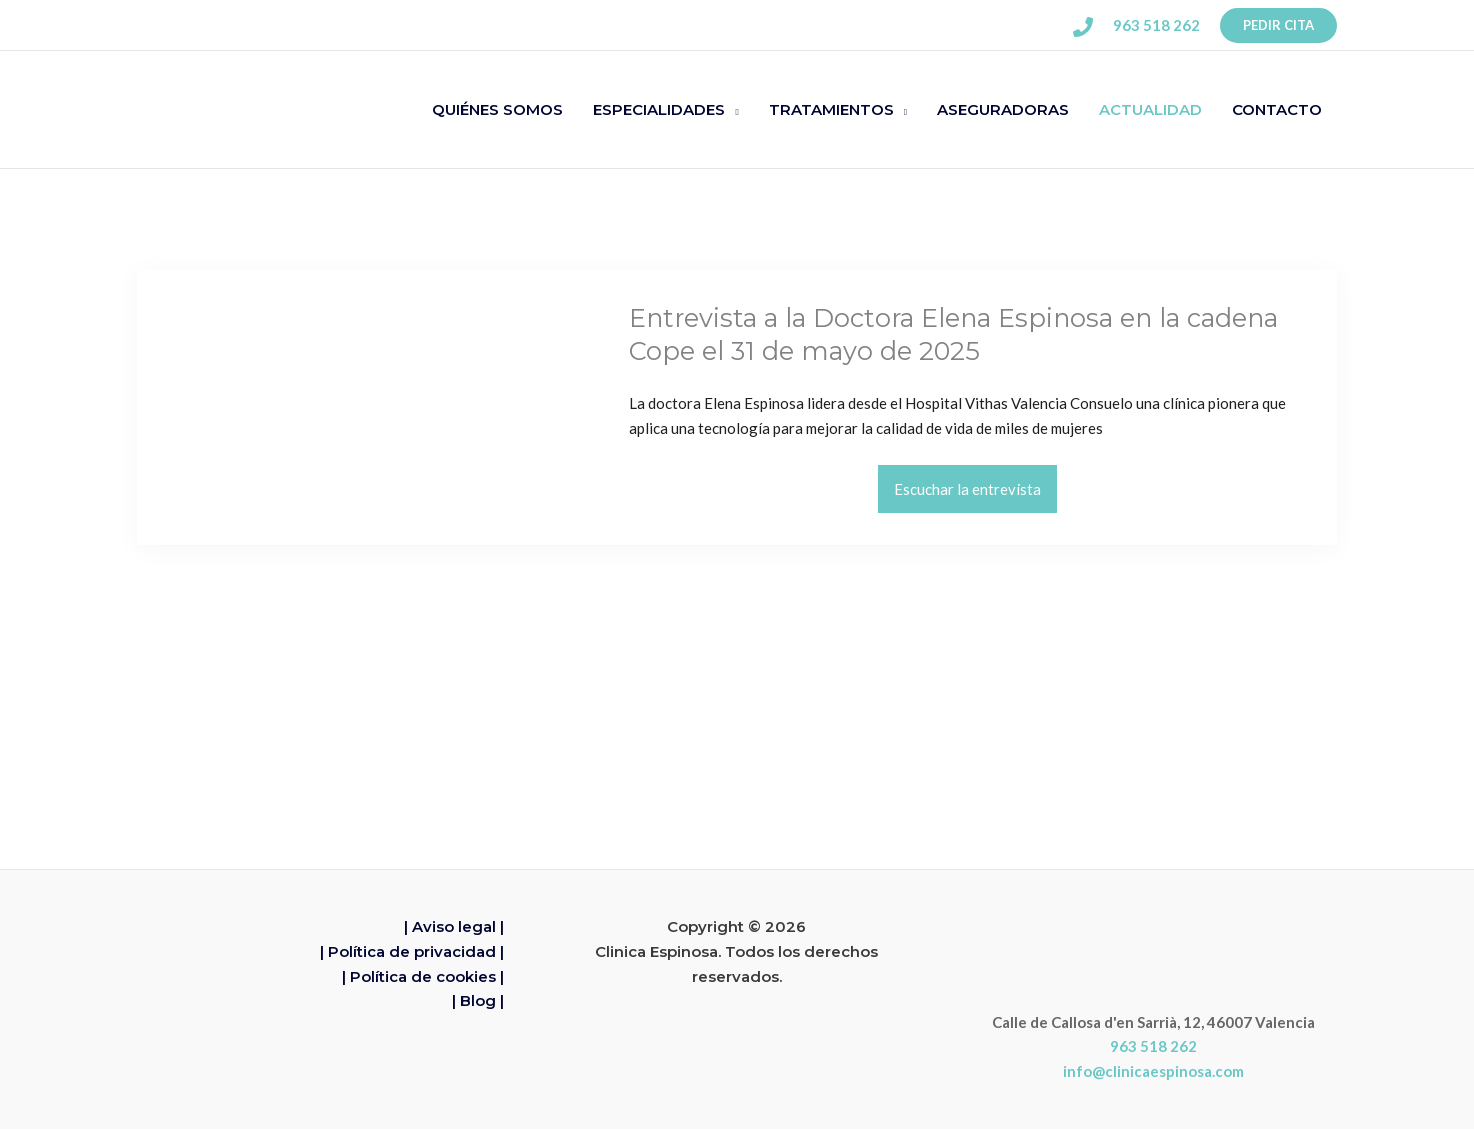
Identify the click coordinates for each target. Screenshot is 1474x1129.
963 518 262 (1153, 1047)
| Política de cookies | (423, 976)
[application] (731, 110)
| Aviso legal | (454, 927)
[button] (1278, 25)
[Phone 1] (1083, 27)
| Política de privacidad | (412, 951)
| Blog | (478, 1001)
